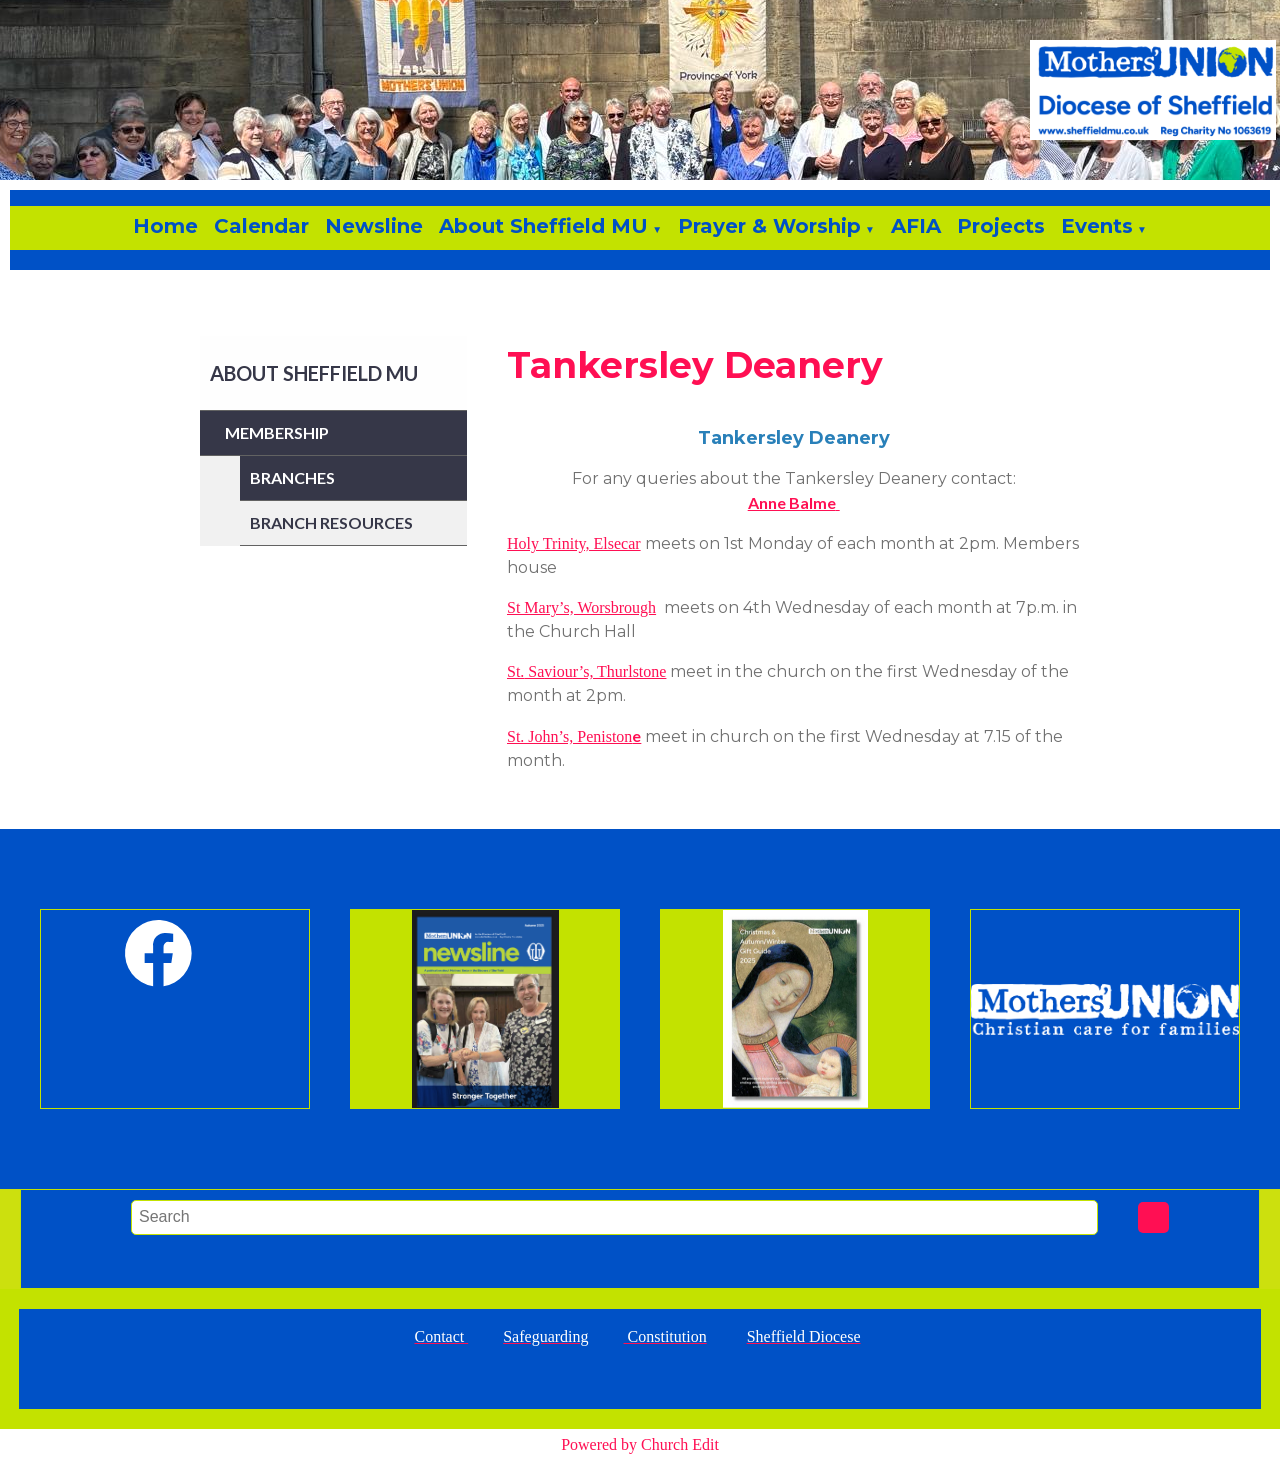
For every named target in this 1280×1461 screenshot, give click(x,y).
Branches (292, 477)
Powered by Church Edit (640, 1444)
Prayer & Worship (769, 226)
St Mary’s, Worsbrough (581, 607)
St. (515, 671)
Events (1097, 226)
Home (165, 226)
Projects (1001, 226)
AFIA (916, 226)
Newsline (374, 226)
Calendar (261, 226)
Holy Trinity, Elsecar (574, 543)
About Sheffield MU (543, 226)
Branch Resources (331, 522)
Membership (277, 432)
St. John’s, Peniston (569, 736)
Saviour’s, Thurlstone (595, 671)
